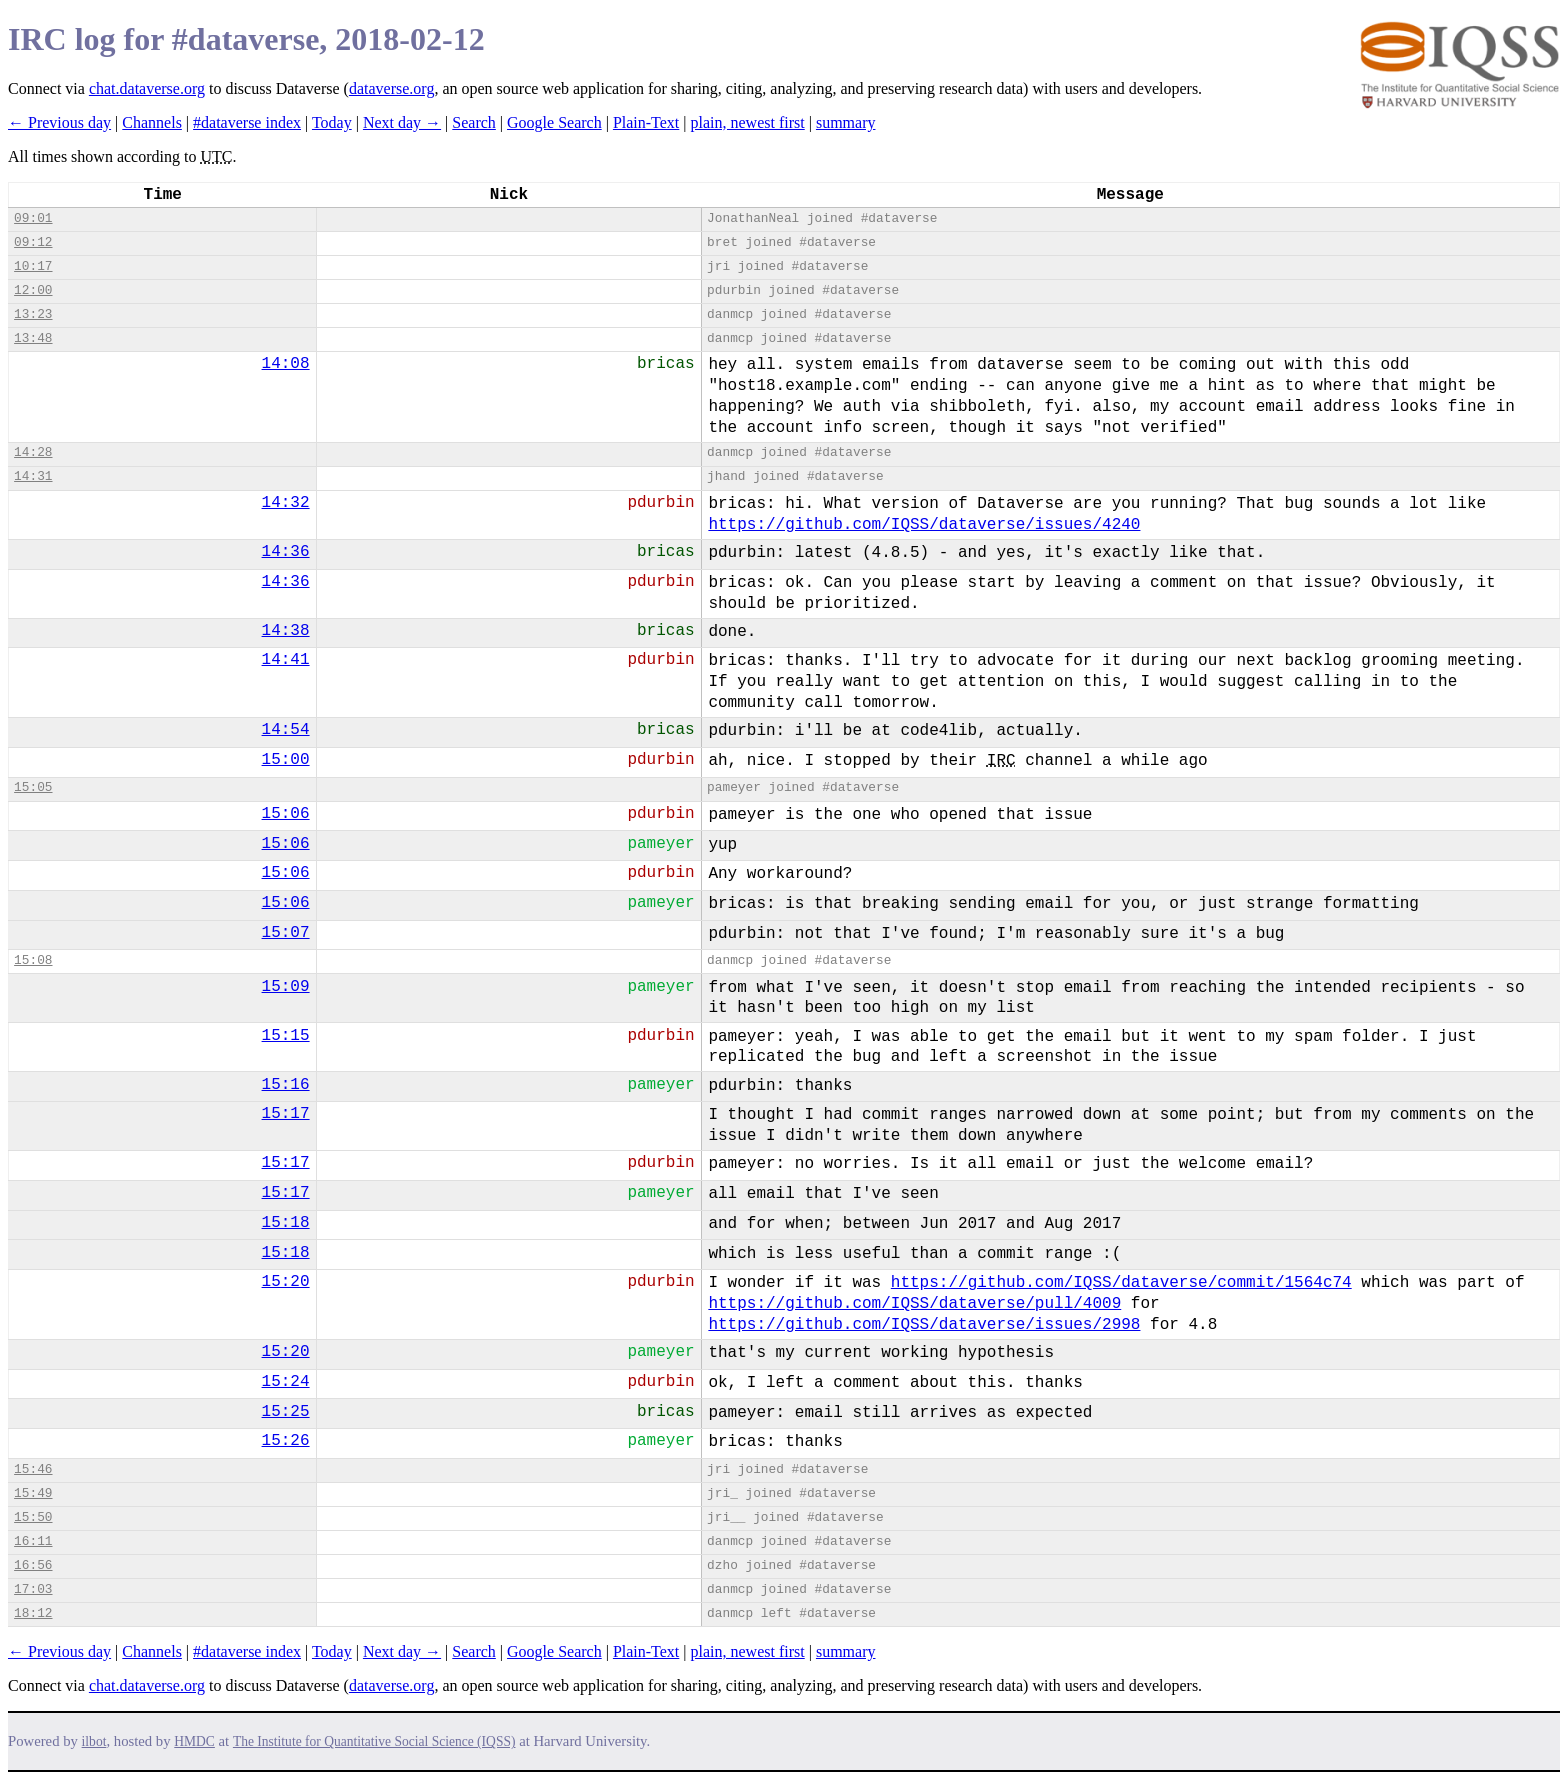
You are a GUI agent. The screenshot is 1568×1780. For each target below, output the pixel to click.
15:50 (33, 1517)
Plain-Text (646, 122)
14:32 (286, 503)
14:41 (286, 660)
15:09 (286, 987)
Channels (152, 122)
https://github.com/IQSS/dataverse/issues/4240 (924, 525)
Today (332, 122)
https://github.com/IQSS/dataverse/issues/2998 (924, 1325)
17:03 (33, 1589)
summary (846, 122)
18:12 (33, 1613)
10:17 (33, 266)
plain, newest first (748, 122)
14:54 (286, 730)
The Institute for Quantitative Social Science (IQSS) (374, 1741)
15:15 (286, 1036)
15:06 (286, 814)
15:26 (286, 1441)
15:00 (286, 760)
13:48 (33, 338)
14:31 (33, 476)
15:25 (286, 1412)
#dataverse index (247, 122)
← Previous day (59, 122)
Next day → (402, 122)
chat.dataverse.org (147, 88)
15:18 (286, 1223)
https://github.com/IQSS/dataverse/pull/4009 (914, 1304)
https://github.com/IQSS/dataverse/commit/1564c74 (1121, 1283)
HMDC (194, 1741)
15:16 (286, 1085)
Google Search (554, 122)
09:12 (33, 242)
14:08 (286, 364)
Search (474, 122)
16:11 (33, 1541)
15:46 (33, 1469)
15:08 (33, 960)
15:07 (286, 933)
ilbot (94, 1741)
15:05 (33, 787)
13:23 (33, 314)
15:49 (33, 1493)
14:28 (33, 452)
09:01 (33, 218)
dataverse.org (391, 88)
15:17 (286, 1114)
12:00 (33, 290)
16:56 (33, 1565)
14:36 (286, 552)
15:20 (286, 1282)
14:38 (286, 631)
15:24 (286, 1382)
